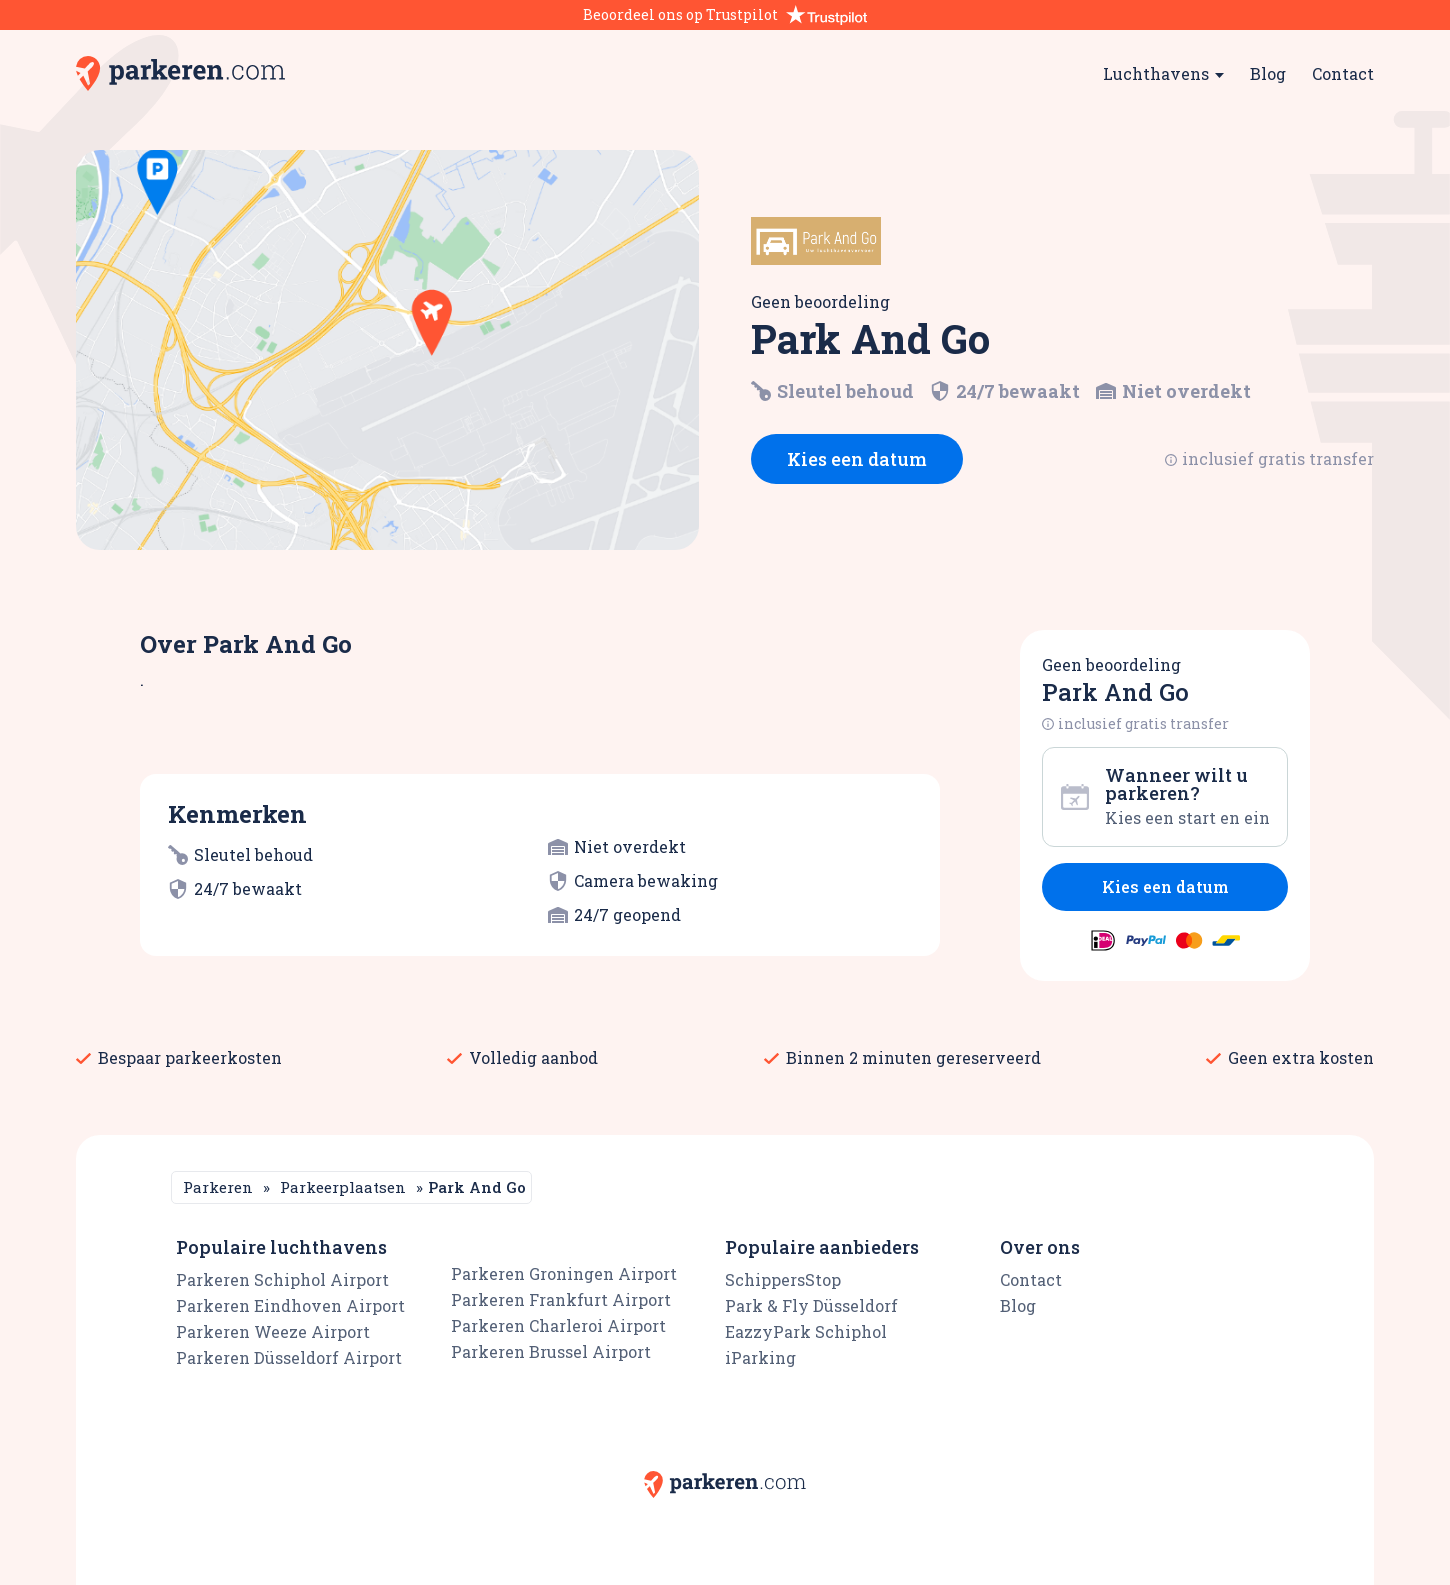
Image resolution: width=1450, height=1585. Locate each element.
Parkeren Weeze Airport (273, 1331)
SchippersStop (783, 1279)
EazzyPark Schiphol (806, 1331)
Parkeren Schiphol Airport (282, 1279)
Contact (1343, 73)
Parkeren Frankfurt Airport (561, 1299)
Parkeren (218, 1187)
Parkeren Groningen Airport (564, 1273)
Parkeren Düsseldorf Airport (289, 1357)
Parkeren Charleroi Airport (558, 1325)
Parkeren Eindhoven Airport (290, 1305)
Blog (1268, 73)
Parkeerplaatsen (343, 1187)
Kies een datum (857, 459)
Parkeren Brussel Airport (551, 1351)
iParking (760, 1357)
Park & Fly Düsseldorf (811, 1305)
